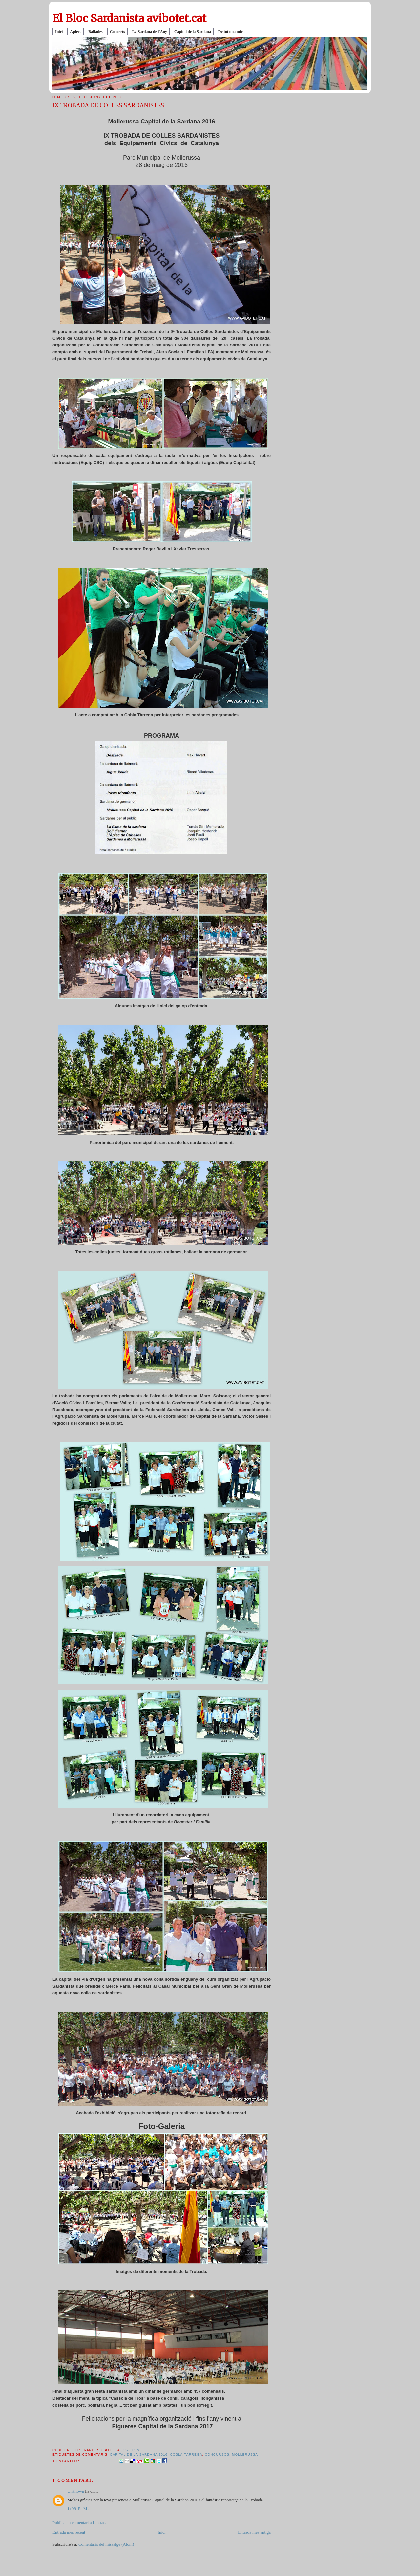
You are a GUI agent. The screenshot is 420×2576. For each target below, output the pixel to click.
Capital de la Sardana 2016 (139, 2454)
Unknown (75, 2491)
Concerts (117, 31)
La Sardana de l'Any (149, 31)
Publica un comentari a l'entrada (79, 2522)
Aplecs (75, 31)
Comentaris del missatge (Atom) (106, 2544)
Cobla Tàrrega (186, 2454)
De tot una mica (231, 31)
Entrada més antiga (254, 2532)
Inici (59, 31)
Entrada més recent (68, 2532)
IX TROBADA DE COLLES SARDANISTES (108, 105)
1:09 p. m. (78, 2508)
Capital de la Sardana (192, 31)
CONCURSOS (217, 2454)
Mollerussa (245, 2454)
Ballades (95, 31)
